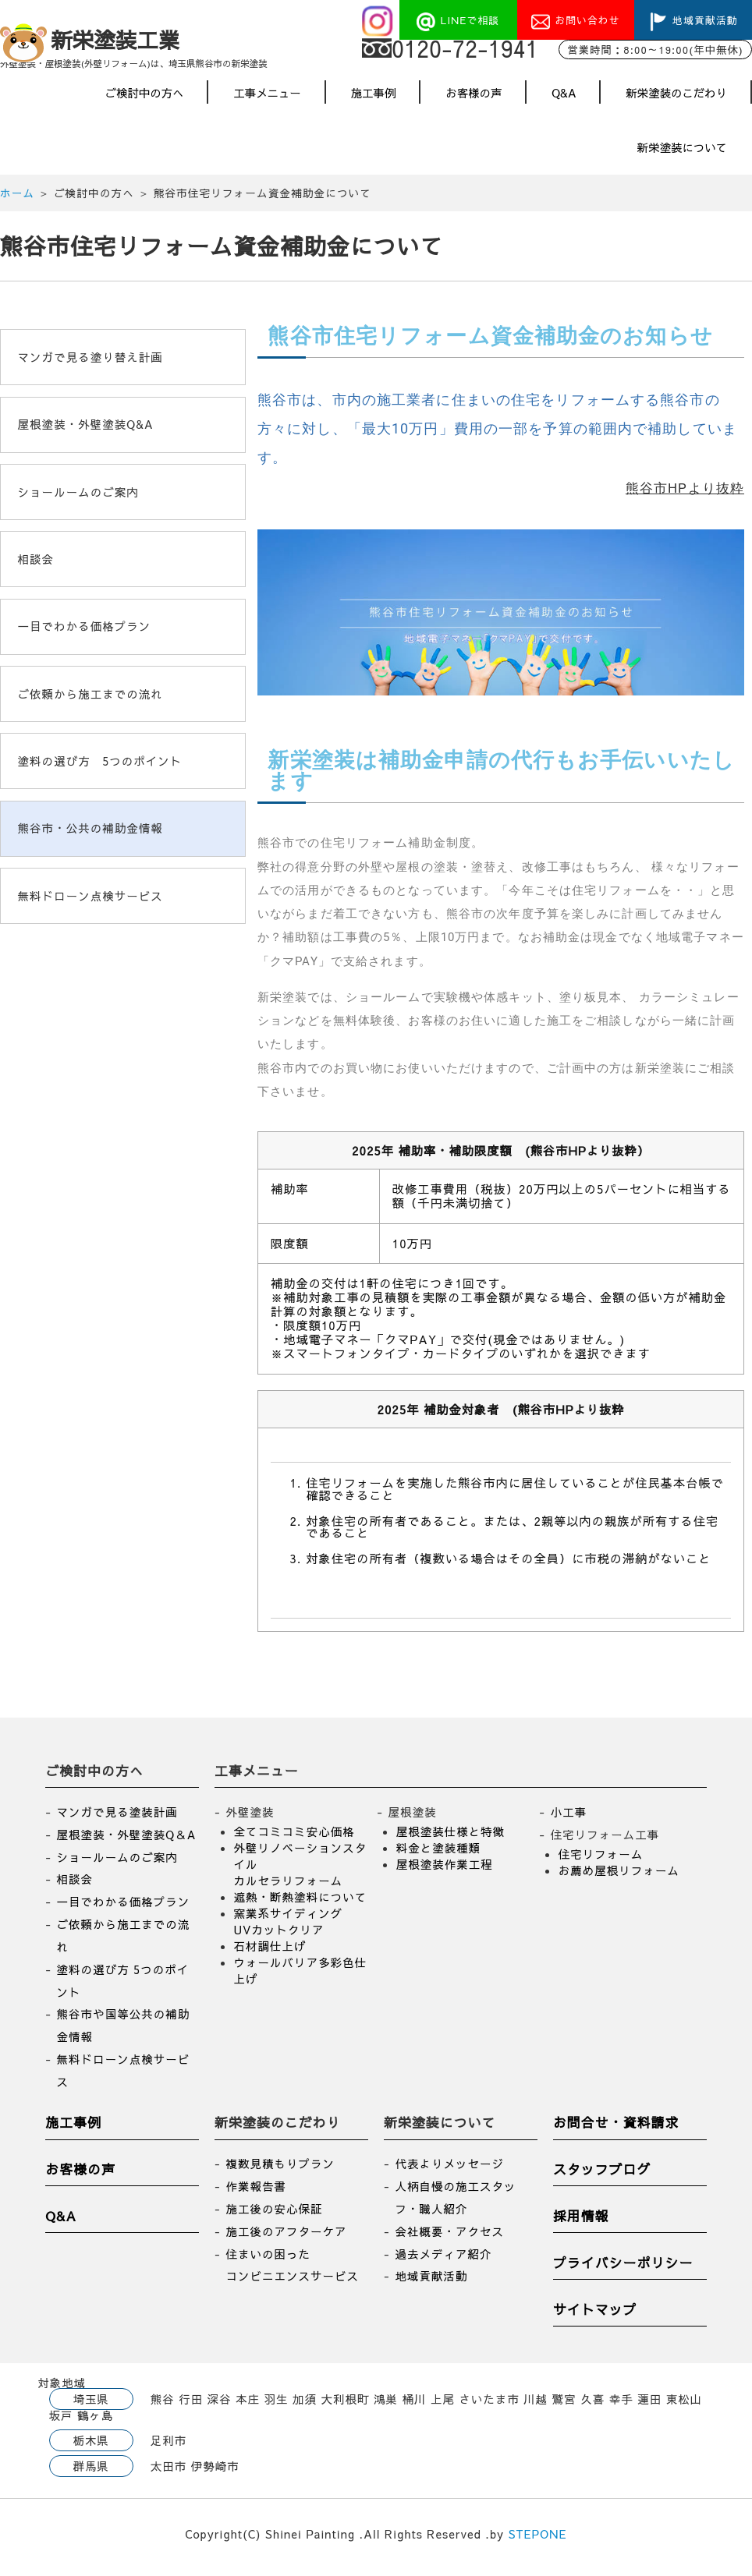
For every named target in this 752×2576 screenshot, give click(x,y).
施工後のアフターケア (285, 2237)
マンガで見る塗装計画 (117, 1818)
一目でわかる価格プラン (123, 1908)
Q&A (564, 99)
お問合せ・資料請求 (616, 2129)
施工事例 (373, 99)
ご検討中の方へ (144, 99)
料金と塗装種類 (438, 1854)
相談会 (75, 1886)
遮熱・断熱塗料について (300, 1903)
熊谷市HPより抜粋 (685, 494)
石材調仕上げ (270, 1952)
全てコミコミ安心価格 (294, 1837)
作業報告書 (255, 2192)
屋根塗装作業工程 (444, 1870)
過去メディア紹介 (443, 2260)
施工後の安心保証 (273, 2215)
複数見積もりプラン (280, 2170)
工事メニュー (266, 99)
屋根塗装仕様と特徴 (450, 1837)
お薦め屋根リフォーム (619, 1876)
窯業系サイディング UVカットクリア (288, 1928)
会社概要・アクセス (449, 2237)
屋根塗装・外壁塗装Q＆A (127, 1841)
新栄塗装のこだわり (676, 99)
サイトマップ (595, 2315)
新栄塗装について (682, 153)
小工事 (569, 1818)
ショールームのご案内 (117, 1863)
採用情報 (581, 2222)
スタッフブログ (602, 2176)
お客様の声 (473, 99)
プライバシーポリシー (623, 2268)
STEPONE (538, 2540)
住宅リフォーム (601, 1860)
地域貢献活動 (431, 2283)
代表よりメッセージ (449, 2170)
